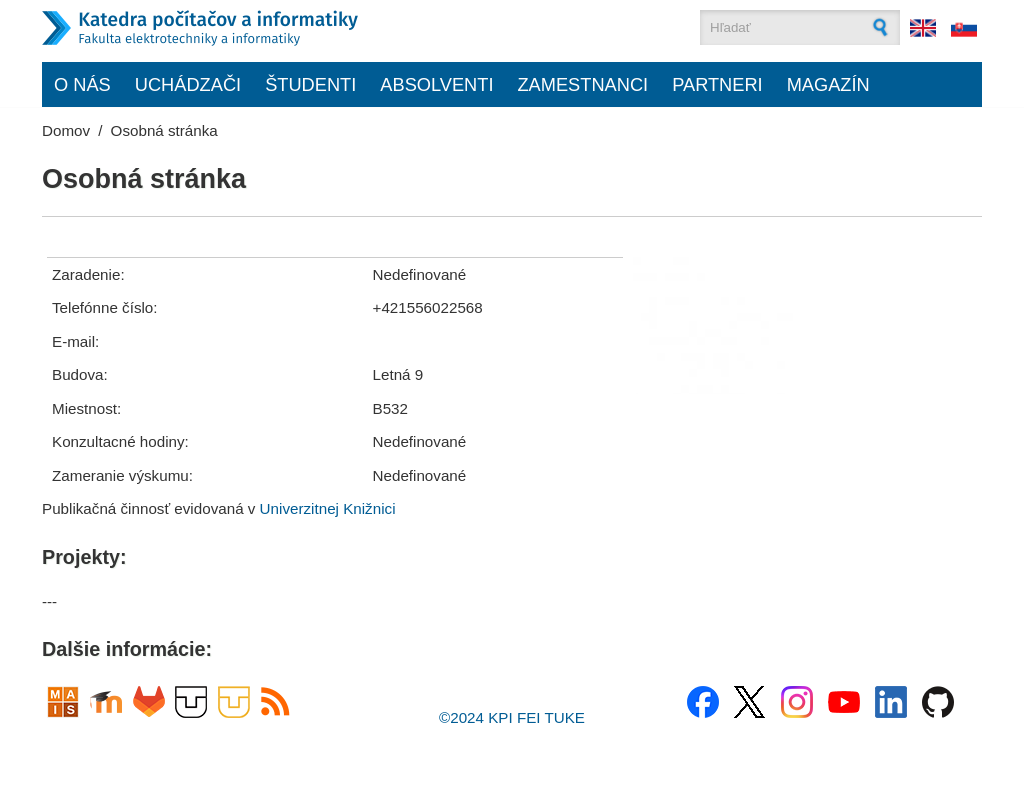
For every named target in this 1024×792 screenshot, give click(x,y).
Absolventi (436, 84)
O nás (82, 84)
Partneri (717, 84)
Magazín (828, 84)
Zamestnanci (582, 84)
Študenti (310, 84)
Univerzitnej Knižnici (328, 508)
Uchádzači (188, 84)
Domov (66, 130)
